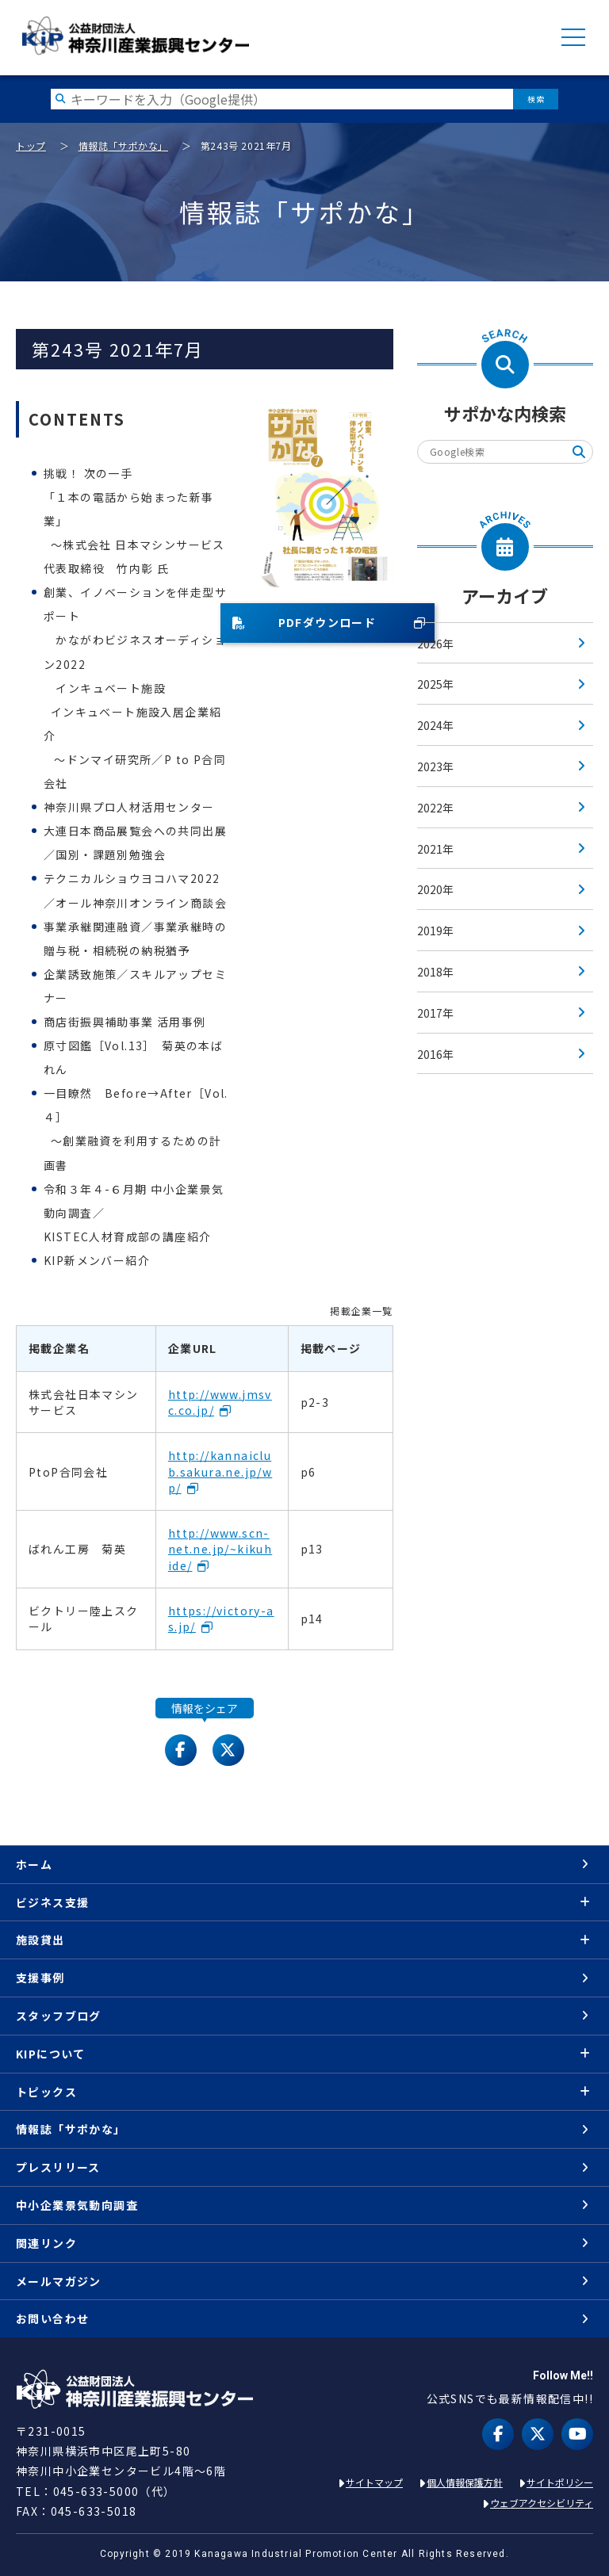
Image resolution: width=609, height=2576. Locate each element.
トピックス (46, 2092)
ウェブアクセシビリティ (541, 2502)
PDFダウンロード (304, 622)
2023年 (435, 766)
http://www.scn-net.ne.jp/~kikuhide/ (220, 1549)
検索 (535, 99)
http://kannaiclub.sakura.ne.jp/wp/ (220, 1471)
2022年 (435, 808)
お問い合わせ (52, 2318)
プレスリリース (58, 2167)
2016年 (435, 1054)
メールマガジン (59, 2281)
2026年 (435, 644)
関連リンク (46, 2243)
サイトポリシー (560, 2482)
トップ (31, 145)
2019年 (435, 930)
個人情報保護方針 (465, 2482)
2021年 (435, 849)
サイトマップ (374, 2482)
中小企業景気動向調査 (77, 2205)
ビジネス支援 (52, 1902)
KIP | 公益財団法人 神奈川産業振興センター (135, 35)
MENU (573, 37)
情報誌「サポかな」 (123, 145)
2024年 (435, 725)
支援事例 (40, 1978)
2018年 (435, 972)
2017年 (435, 1013)
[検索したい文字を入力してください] (282, 99)
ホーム (34, 1864)
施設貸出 (40, 1939)
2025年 (435, 684)
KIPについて (51, 2054)
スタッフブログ (59, 2016)
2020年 (435, 889)
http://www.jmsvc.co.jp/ (220, 1402)
